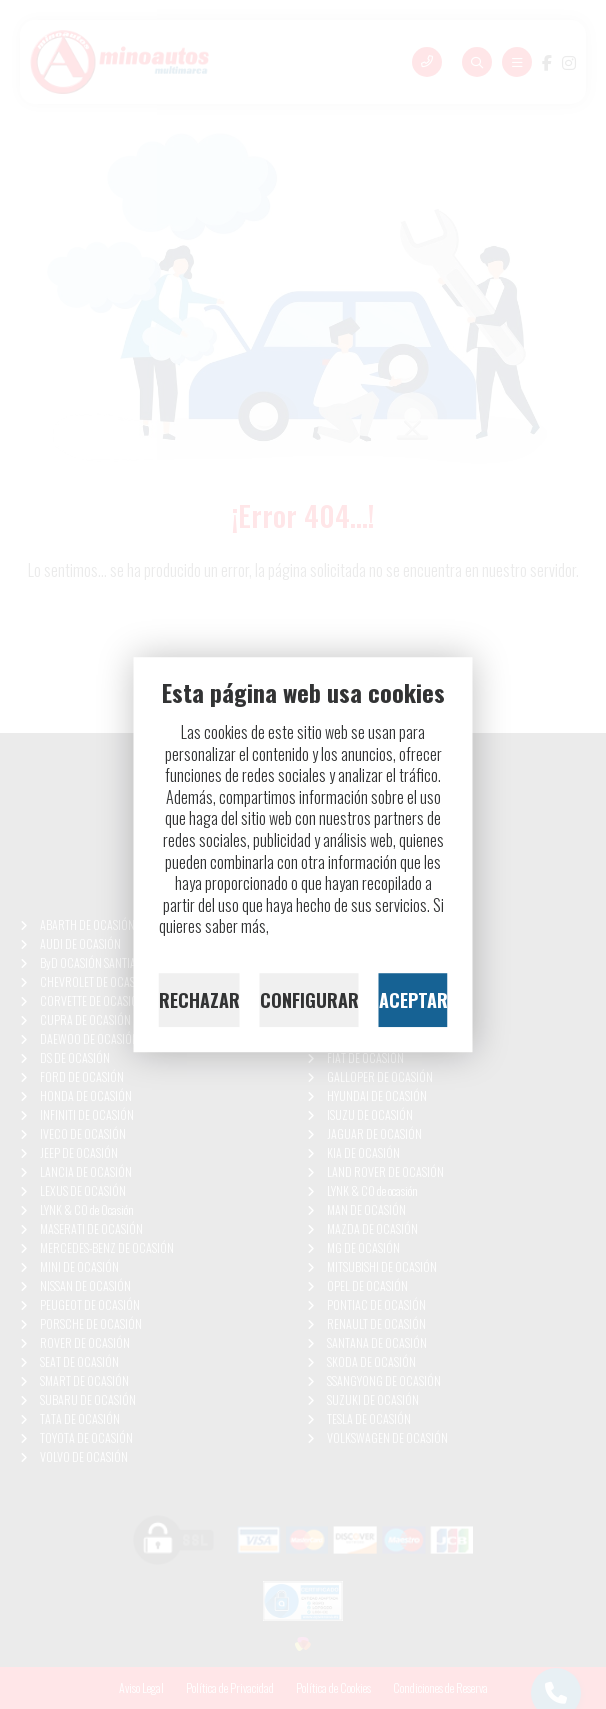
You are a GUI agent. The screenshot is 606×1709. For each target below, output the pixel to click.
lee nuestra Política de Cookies (360, 927)
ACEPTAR (413, 1000)
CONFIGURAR (309, 1000)
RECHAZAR (199, 1000)
